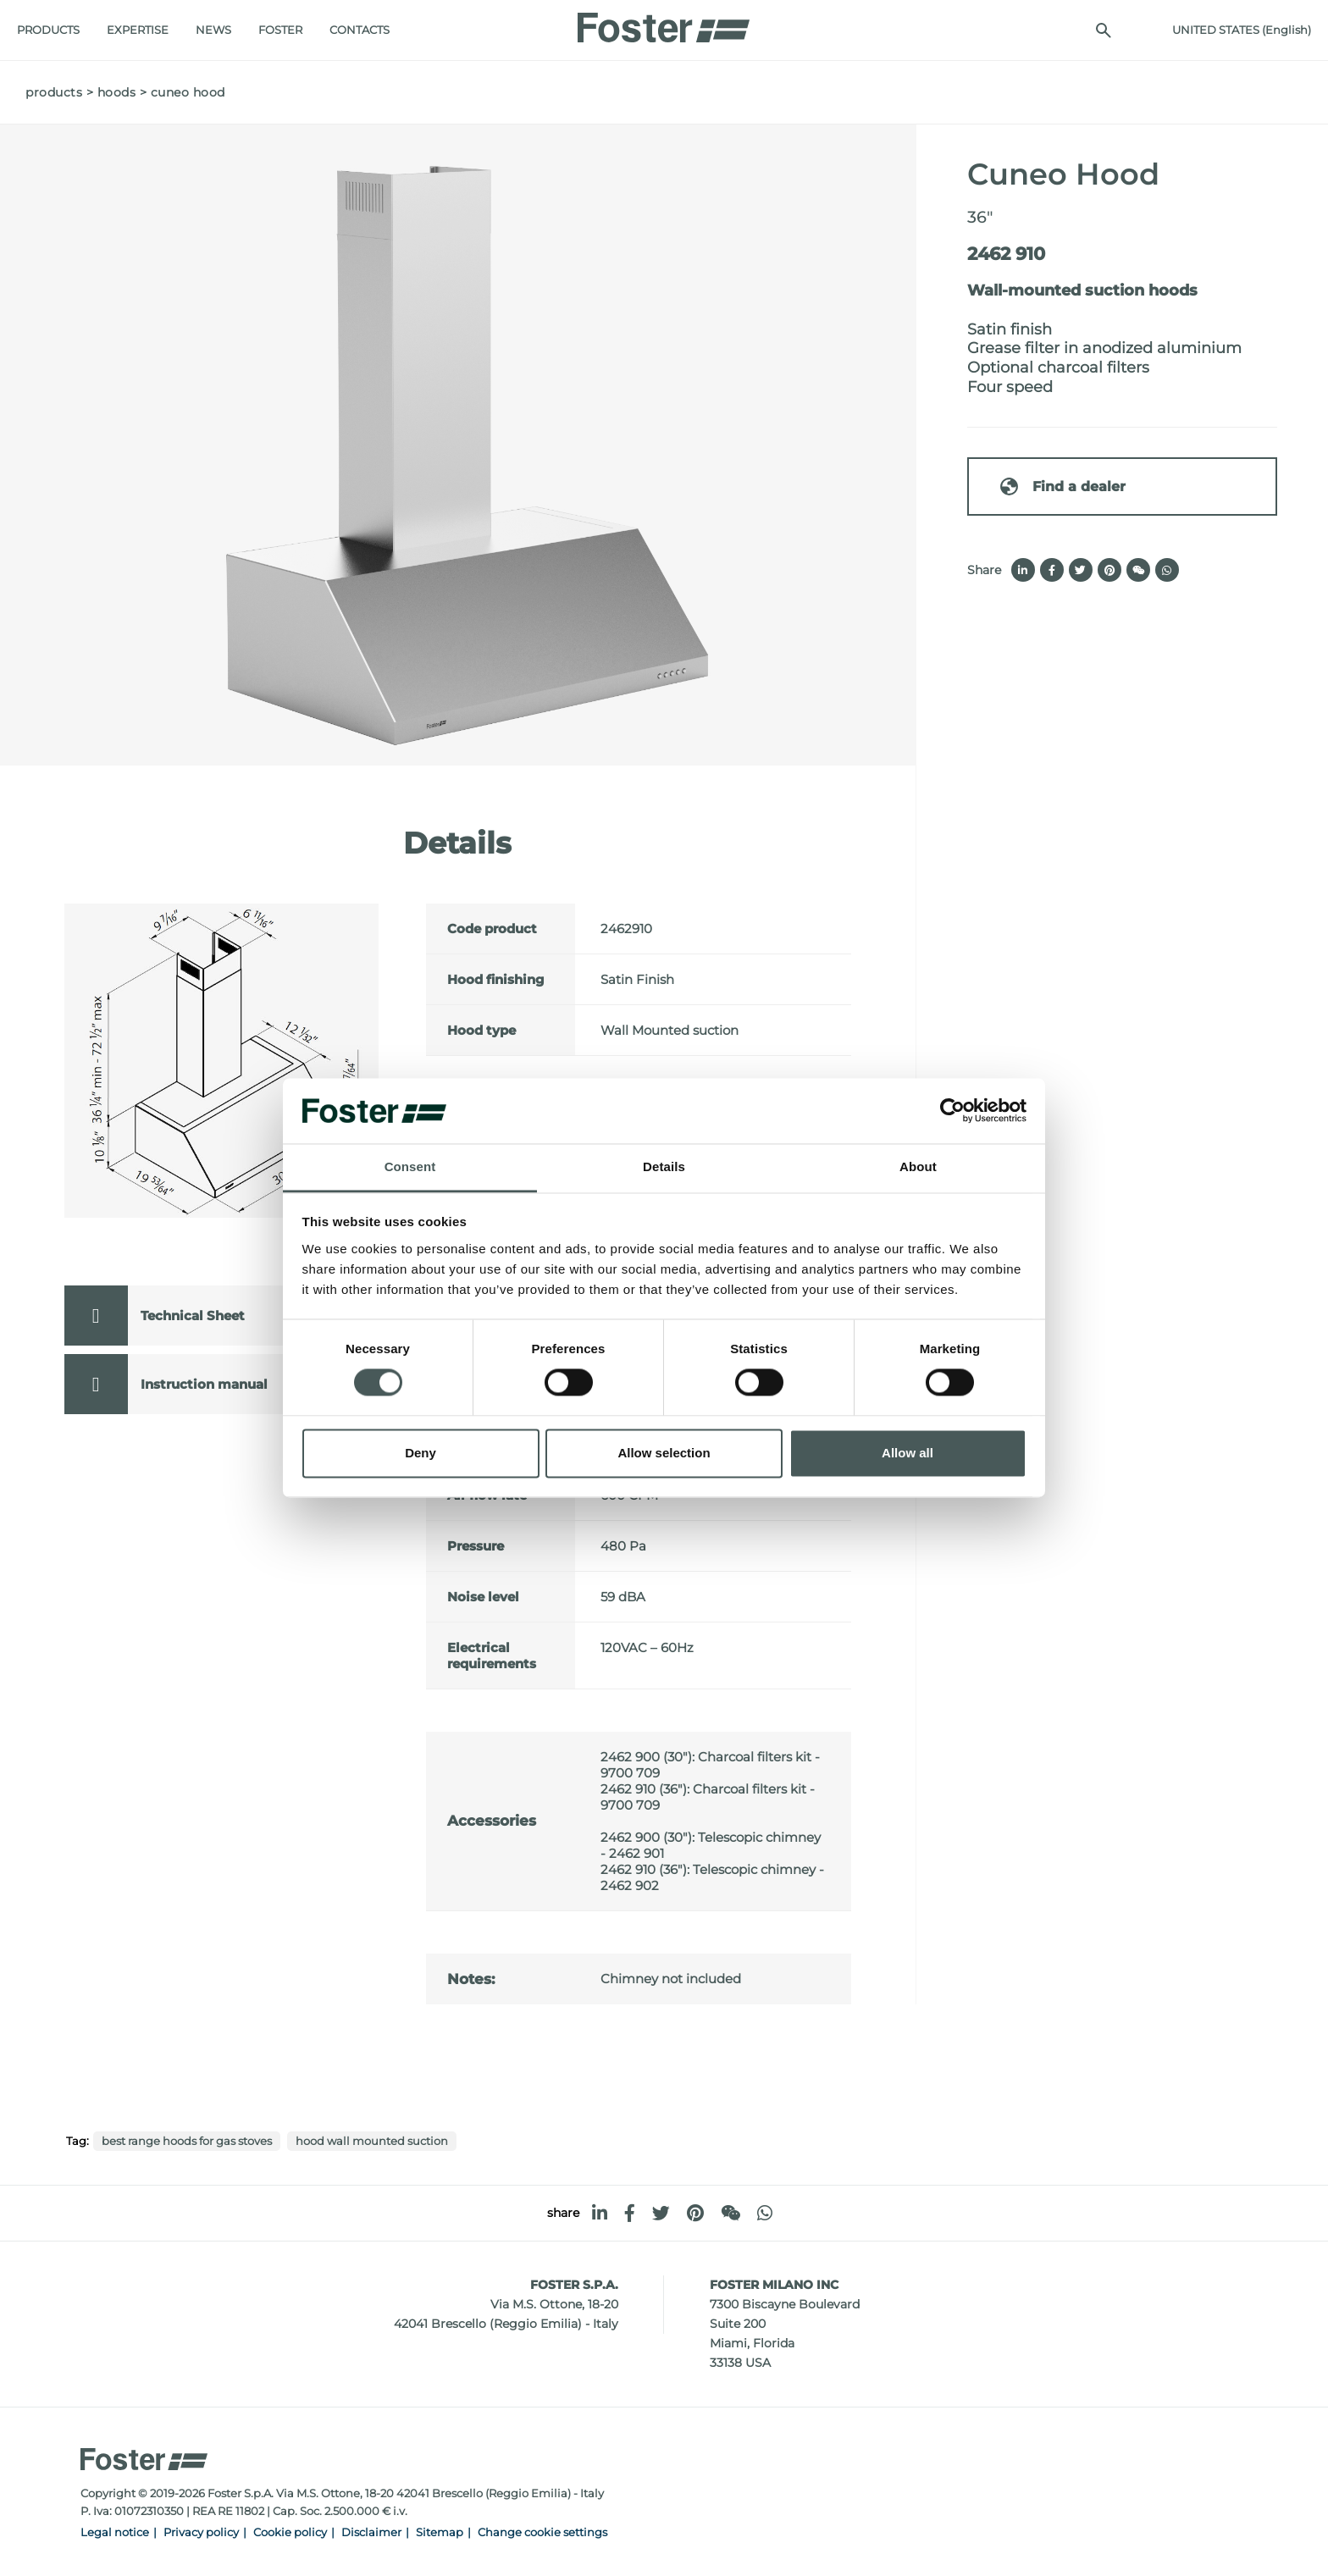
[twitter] (661, 2213)
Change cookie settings (542, 2532)
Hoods (116, 92)
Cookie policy (290, 2532)
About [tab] (918, 1166)
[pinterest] (695, 2213)
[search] (1095, 30)
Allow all (907, 1453)
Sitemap (439, 2532)
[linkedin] (599, 2213)
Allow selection (663, 1453)
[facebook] (629, 2213)
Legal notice (114, 2532)
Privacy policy (201, 2532)
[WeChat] (730, 2213)
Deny (420, 1453)
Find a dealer (1062, 486)
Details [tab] (664, 1166)
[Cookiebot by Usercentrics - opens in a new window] (952, 1111)
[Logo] (664, 23)
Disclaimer (371, 2532)
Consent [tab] (410, 1166)
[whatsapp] (764, 2213)
